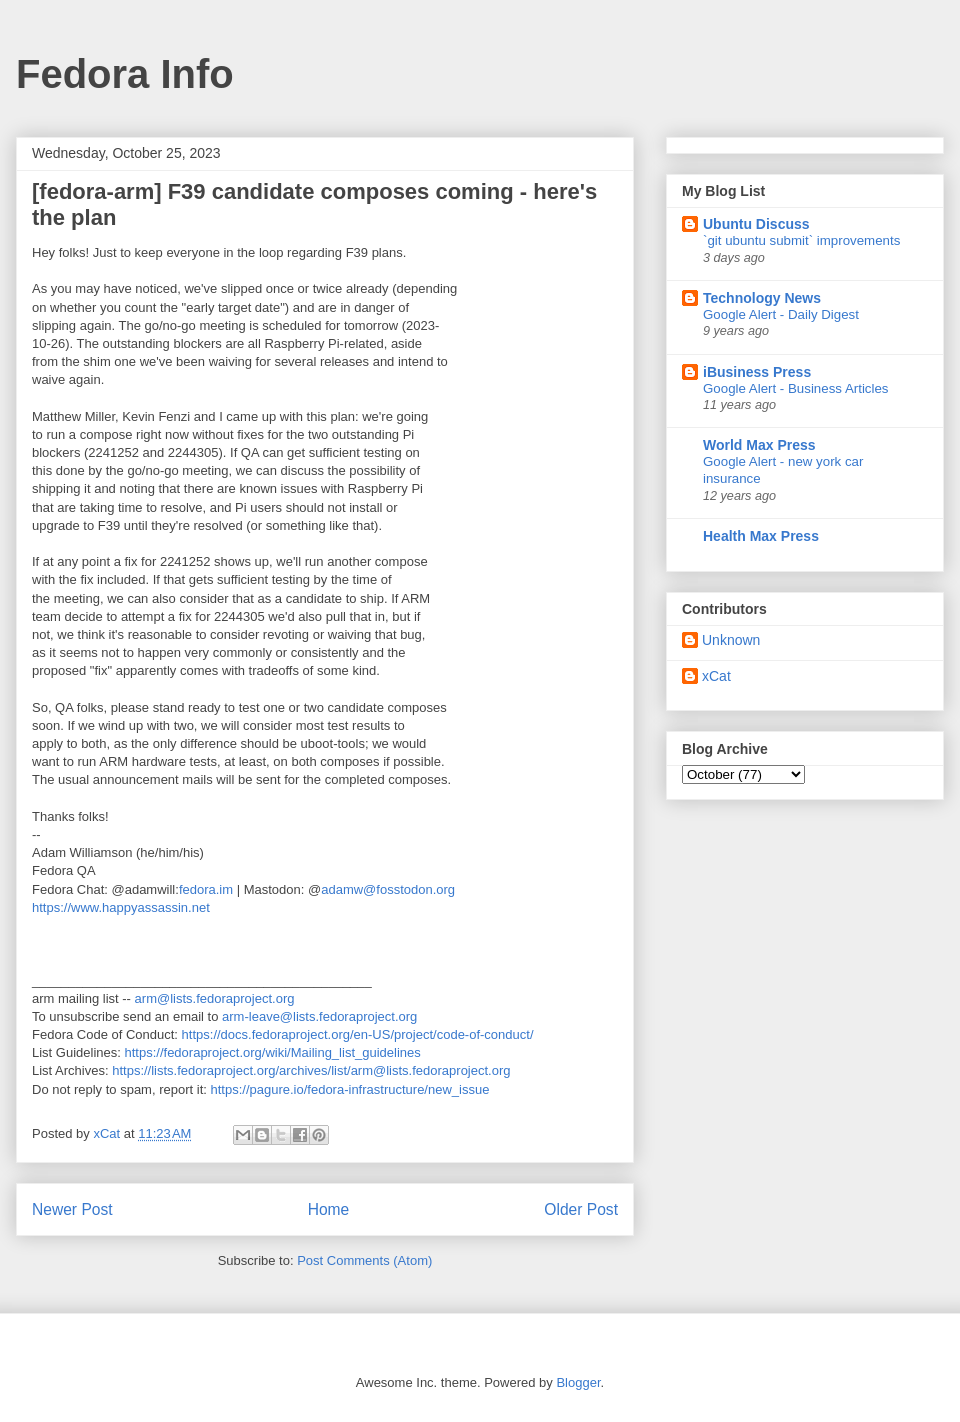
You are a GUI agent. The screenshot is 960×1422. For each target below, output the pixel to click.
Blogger (578, 1382)
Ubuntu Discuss (756, 224)
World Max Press (759, 445)
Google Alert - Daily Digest (781, 314)
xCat (716, 676)
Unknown (731, 640)
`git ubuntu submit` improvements (801, 240)
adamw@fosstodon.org (388, 889)
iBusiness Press (757, 372)
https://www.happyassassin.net (121, 907)
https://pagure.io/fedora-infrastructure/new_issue (349, 1089)
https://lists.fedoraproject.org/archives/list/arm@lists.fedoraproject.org (311, 1070)
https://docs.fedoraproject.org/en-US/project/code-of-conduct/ (358, 1034)
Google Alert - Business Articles (796, 388)
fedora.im (206, 889)
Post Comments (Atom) (364, 1260)
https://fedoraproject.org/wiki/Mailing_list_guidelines (273, 1052)
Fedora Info (125, 74)
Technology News (762, 298)
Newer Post (72, 1209)
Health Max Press (761, 536)
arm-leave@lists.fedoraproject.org (319, 1016)
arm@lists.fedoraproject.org (215, 998)
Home (329, 1209)
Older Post (581, 1209)
